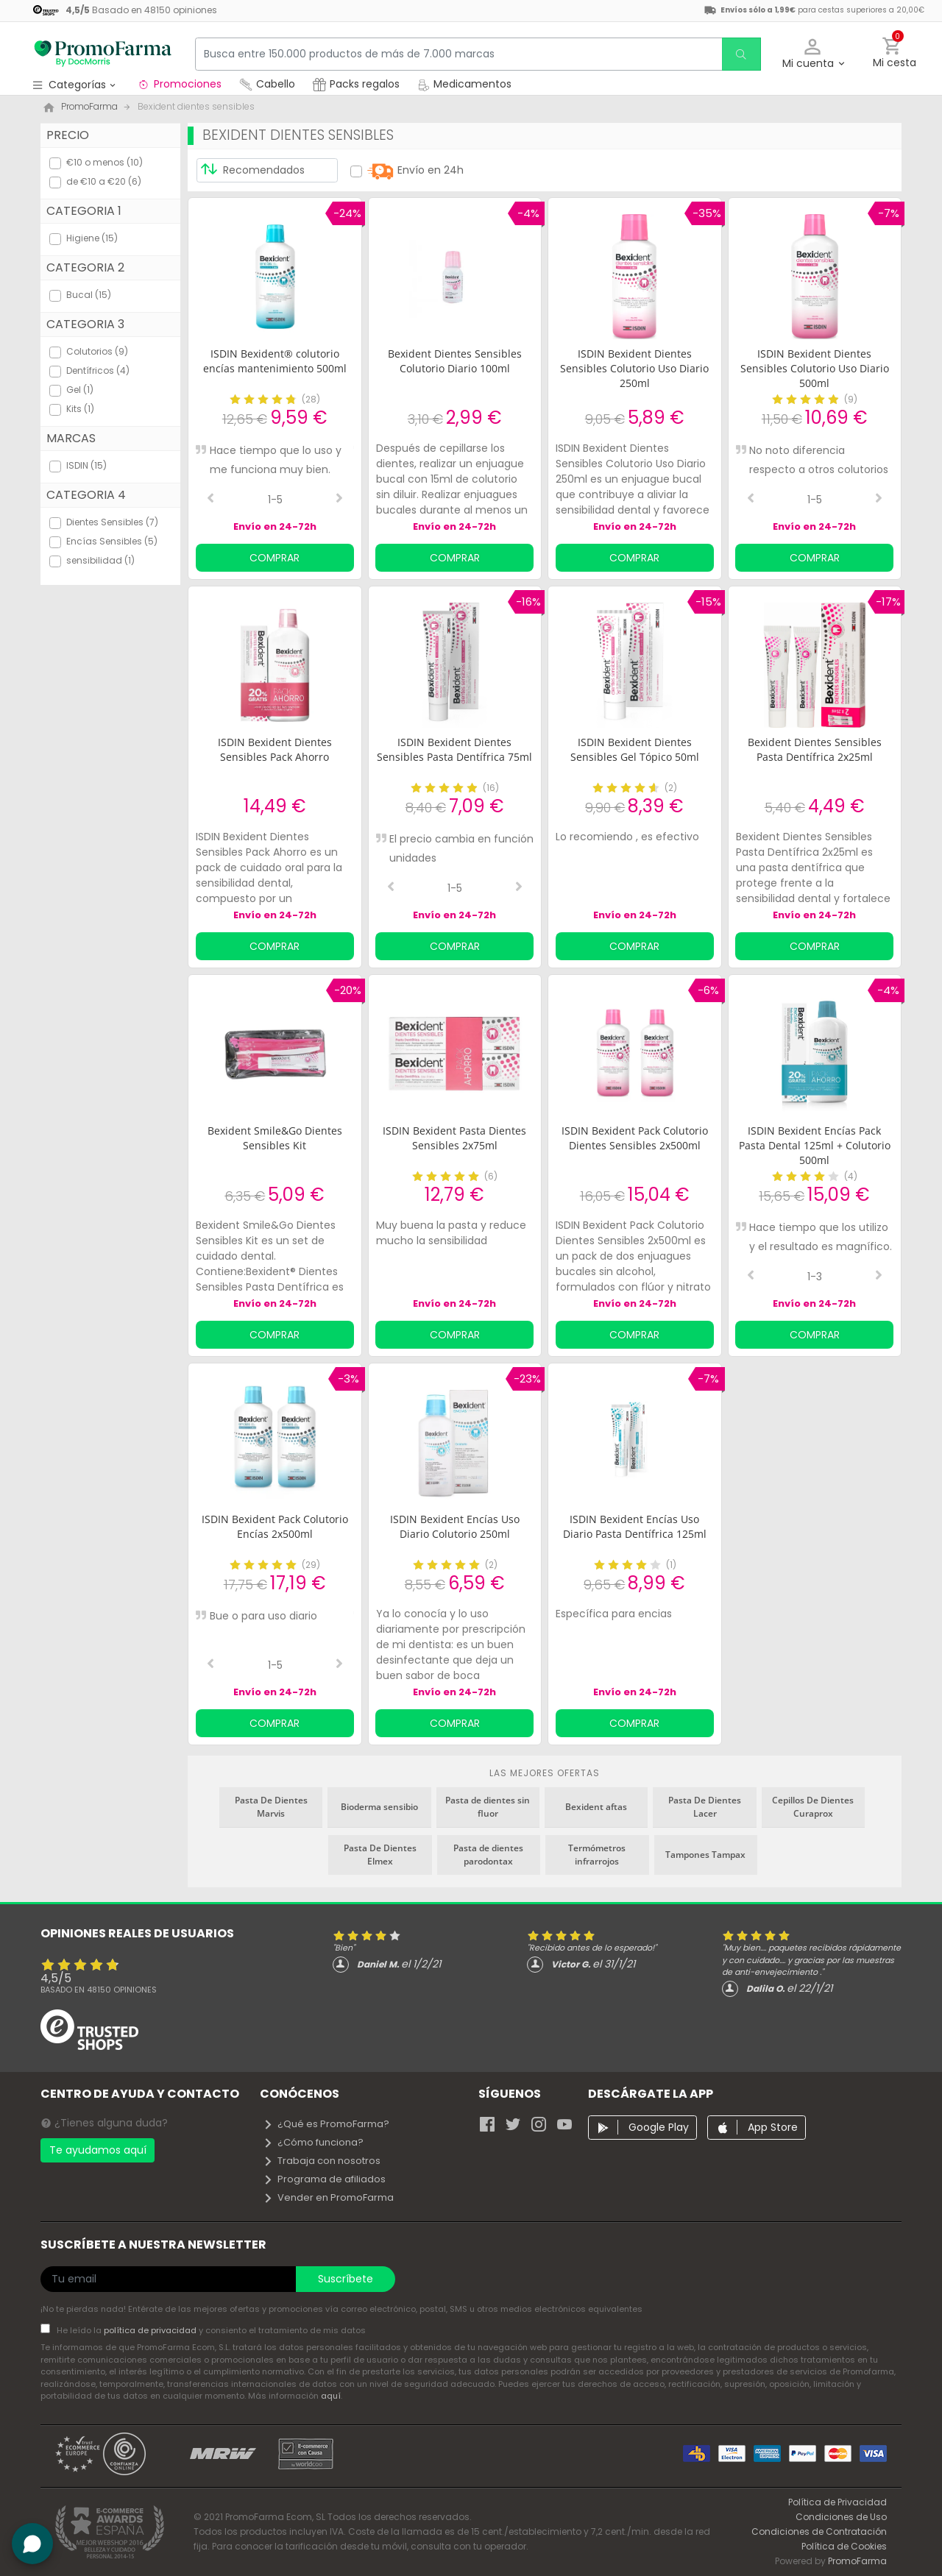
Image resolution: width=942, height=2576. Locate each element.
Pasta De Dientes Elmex (380, 1854)
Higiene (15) (92, 238)
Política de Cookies (844, 2546)
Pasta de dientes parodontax (488, 1854)
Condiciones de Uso (841, 2517)
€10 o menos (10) (104, 162)
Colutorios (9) (97, 351)
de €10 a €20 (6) (103, 181)
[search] (740, 54)
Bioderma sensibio (379, 1806)
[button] (813, 54)
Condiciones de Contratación (819, 2531)
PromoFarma (857, 2561)
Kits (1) (80, 408)
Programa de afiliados (324, 2179)
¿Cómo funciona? (313, 2142)
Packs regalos (356, 84)
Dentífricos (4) (98, 370)
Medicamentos (464, 84)
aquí (331, 2396)
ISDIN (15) (86, 465)
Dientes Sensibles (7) (112, 522)
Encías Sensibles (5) (111, 541)
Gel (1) (79, 389)
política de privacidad (151, 2330)
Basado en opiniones (98, 1989)
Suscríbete (345, 2278)
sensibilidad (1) (100, 560)
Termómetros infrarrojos (597, 1854)
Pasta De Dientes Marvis (271, 1807)
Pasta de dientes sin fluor (487, 1807)
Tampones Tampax (705, 1854)
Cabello (267, 84)
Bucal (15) (88, 294)
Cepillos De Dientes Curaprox (813, 1807)
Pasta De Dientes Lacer (704, 1807)
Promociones (179, 84)
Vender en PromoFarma (328, 2197)
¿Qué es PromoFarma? (326, 2124)
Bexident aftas (596, 1806)
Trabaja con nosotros (321, 2161)
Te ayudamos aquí (97, 2150)
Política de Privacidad (837, 2502)
